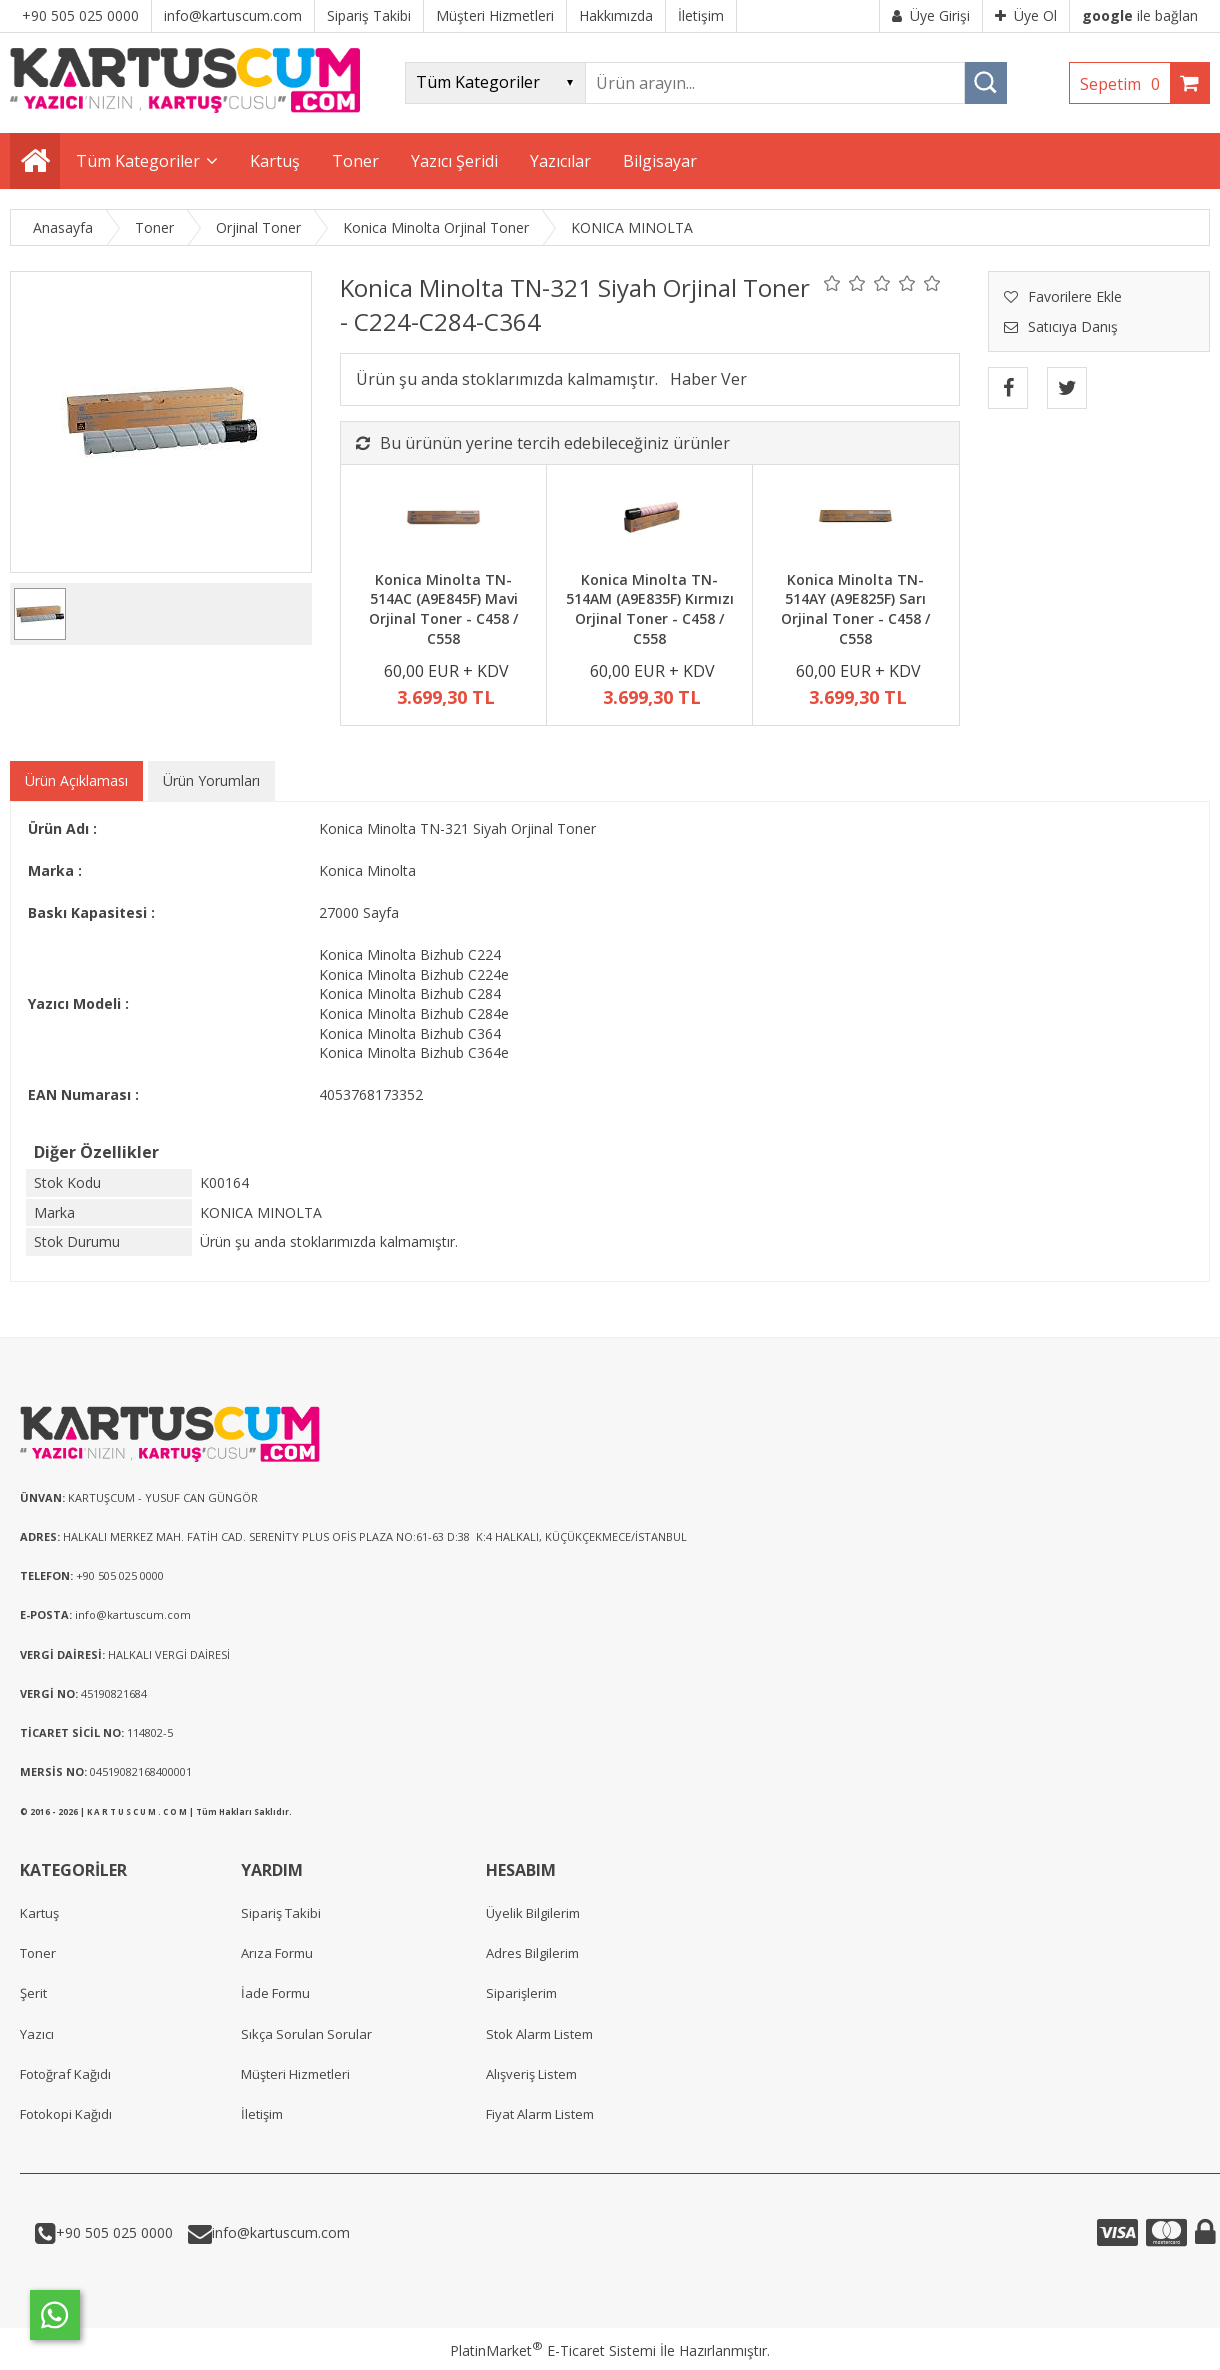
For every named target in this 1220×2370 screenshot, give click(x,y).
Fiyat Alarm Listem (540, 2114)
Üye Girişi (931, 15)
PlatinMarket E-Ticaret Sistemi (553, 2350)
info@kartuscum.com (281, 2232)
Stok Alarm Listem (539, 2034)
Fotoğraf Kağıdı (65, 2074)
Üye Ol (1026, 15)
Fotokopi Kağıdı (66, 2114)
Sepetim (1125, 84)
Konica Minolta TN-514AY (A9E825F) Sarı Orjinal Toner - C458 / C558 (855, 609)
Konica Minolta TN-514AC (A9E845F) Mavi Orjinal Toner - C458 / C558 (443, 609)
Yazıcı (37, 2034)
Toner (38, 1953)
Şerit (33, 1993)
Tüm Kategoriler (138, 161)
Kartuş (39, 1913)
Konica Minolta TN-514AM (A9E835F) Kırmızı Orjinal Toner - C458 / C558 (650, 609)
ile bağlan (1140, 15)
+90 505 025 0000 (114, 2232)
